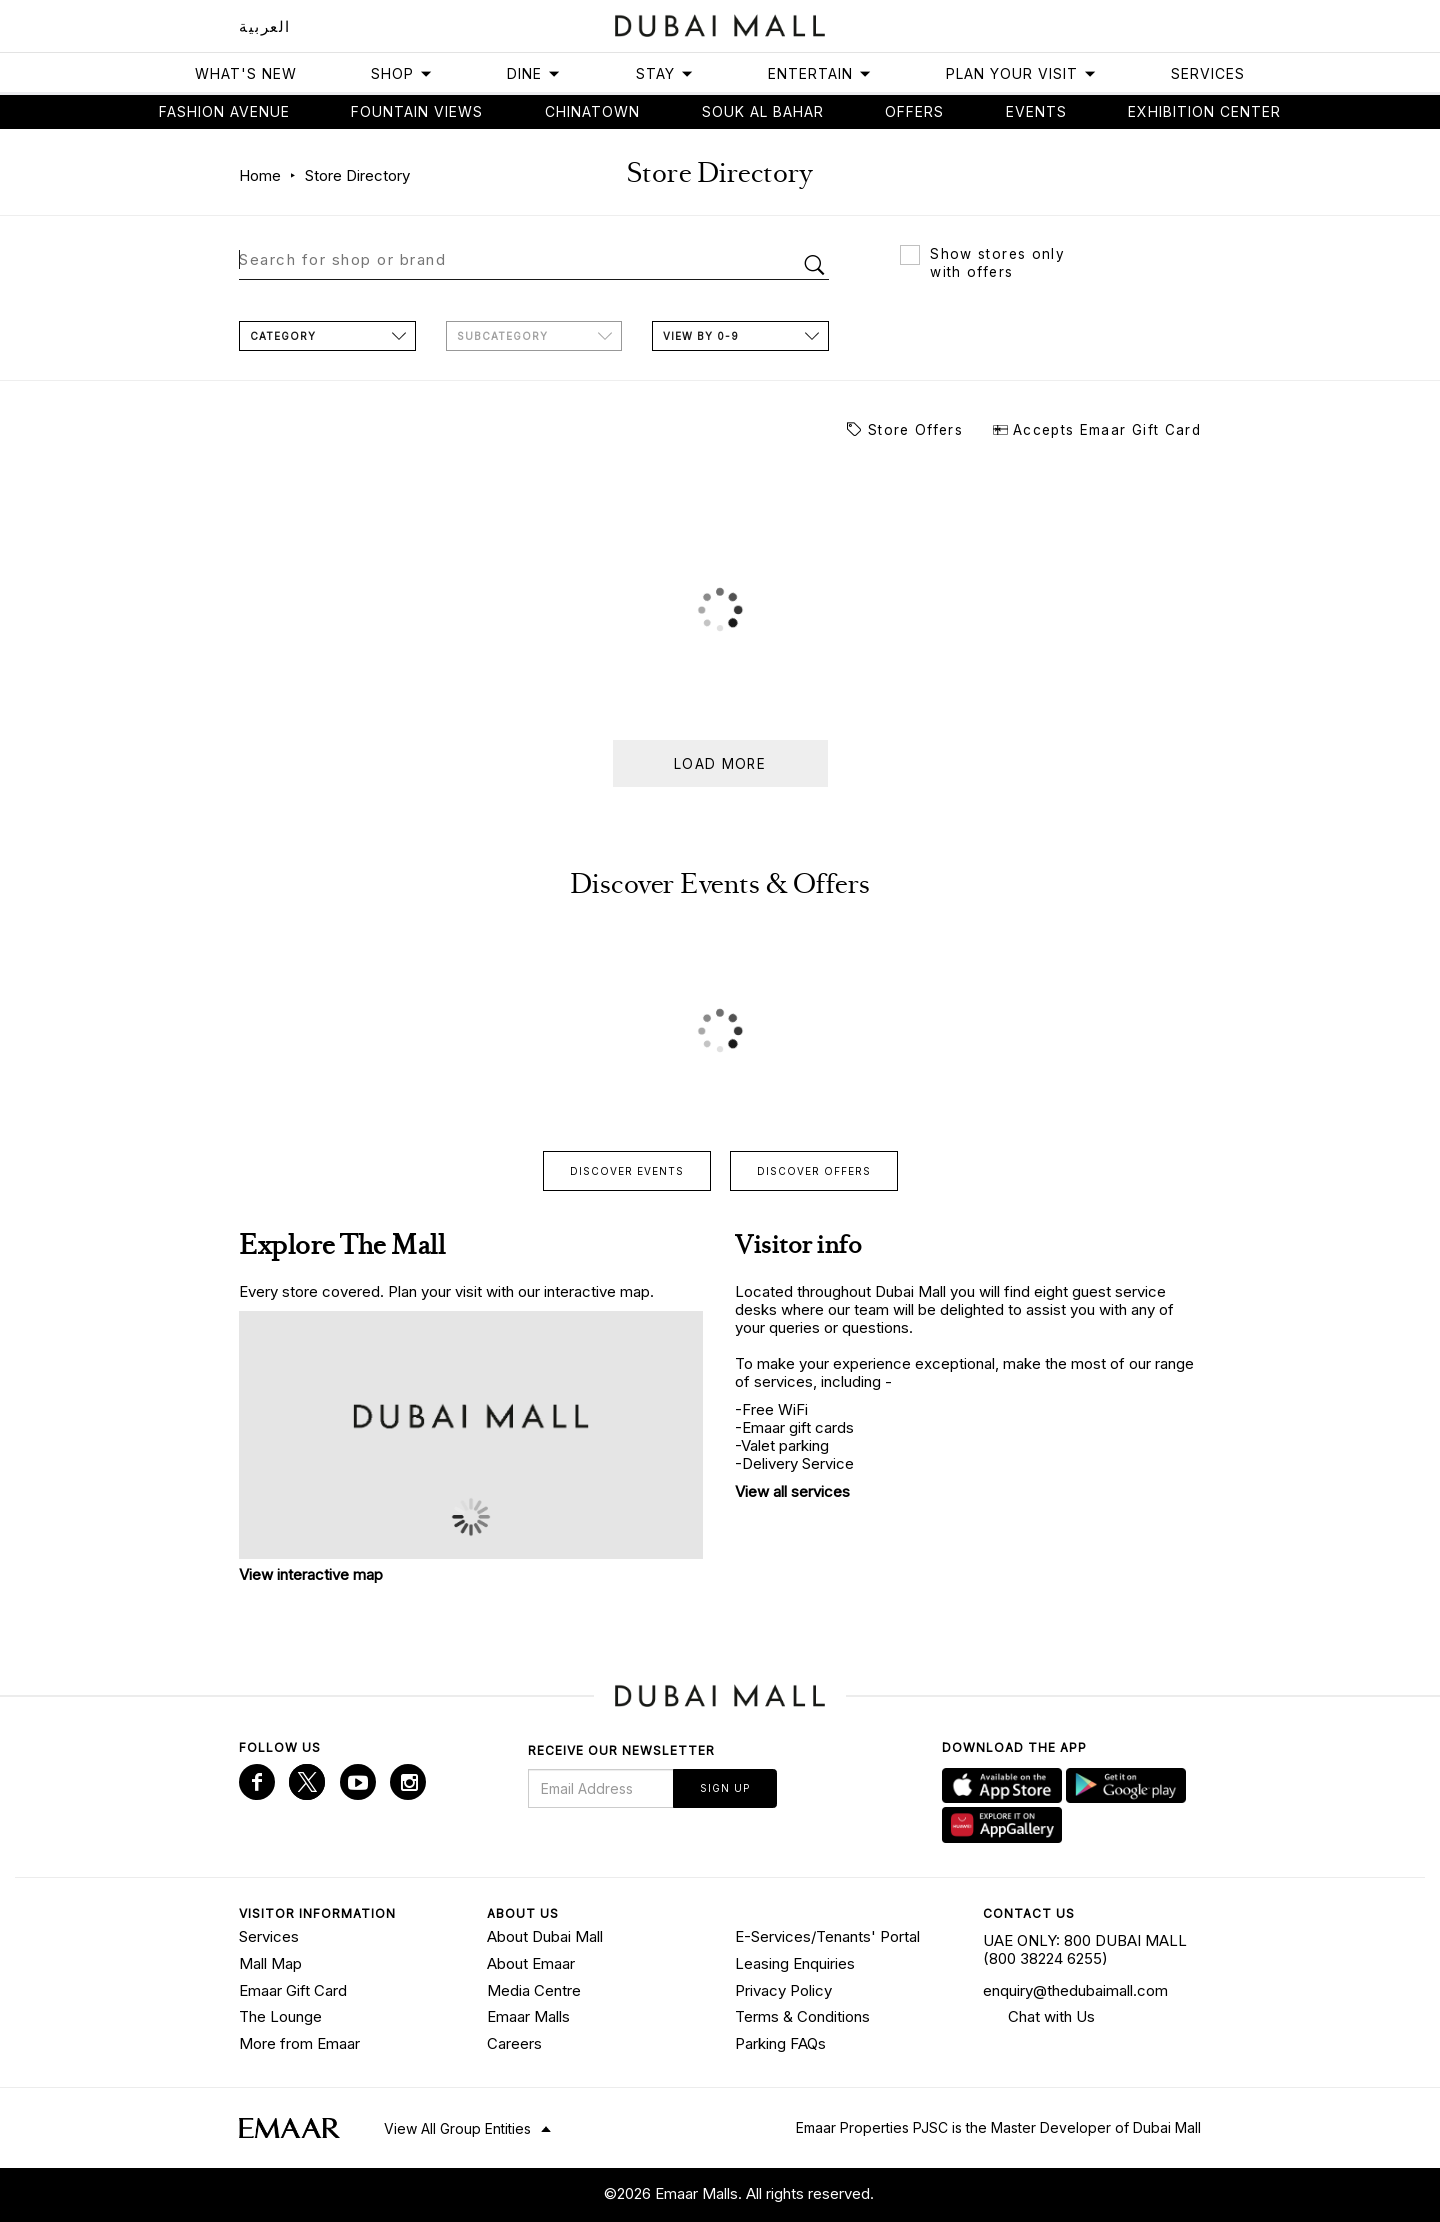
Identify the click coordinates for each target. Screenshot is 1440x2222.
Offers (914, 111)
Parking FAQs (780, 2043)
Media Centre (534, 1990)
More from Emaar (299, 2043)
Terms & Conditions (802, 2016)
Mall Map (270, 1963)
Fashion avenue (224, 111)
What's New (246, 73)
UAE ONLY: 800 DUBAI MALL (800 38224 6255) (1085, 1949)
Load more (720, 764)
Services (1208, 73)
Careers (514, 2043)
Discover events (627, 1171)
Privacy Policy (783, 1990)
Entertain (820, 73)
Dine (534, 73)
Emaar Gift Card (293, 1990)
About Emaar (531, 1963)
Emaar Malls (528, 2016)
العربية (265, 26)
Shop (402, 73)
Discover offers (814, 1171)
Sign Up (725, 1788)
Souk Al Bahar (763, 111)
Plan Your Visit (1021, 73)
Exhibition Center (1204, 111)
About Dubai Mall (545, 1936)
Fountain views (417, 111)
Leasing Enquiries (795, 1963)
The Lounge (280, 2016)
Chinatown (592, 111)
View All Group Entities (457, 2128)
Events (1036, 111)
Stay (665, 73)
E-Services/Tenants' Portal (827, 1936)
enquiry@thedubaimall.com (1075, 1990)
